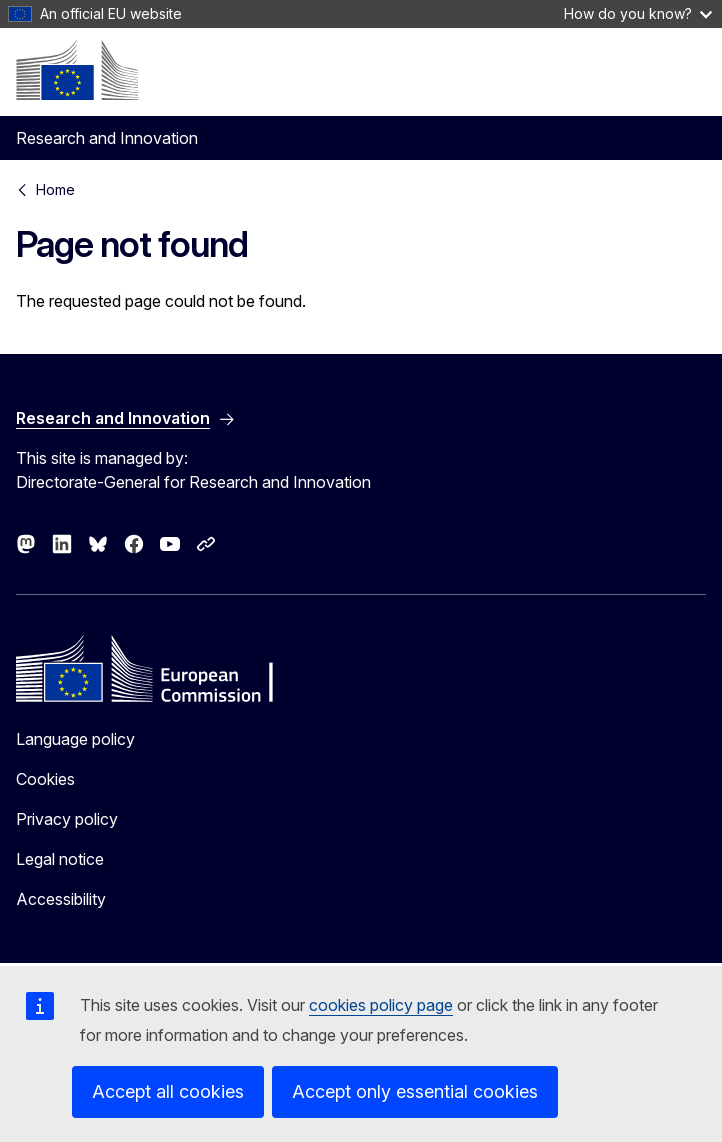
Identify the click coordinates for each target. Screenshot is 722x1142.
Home (55, 189)
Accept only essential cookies (415, 1091)
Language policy (75, 739)
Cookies (45, 779)
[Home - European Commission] (77, 70)
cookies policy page (381, 1005)
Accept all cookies (168, 1091)
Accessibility (61, 899)
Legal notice (60, 859)
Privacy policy (67, 819)
